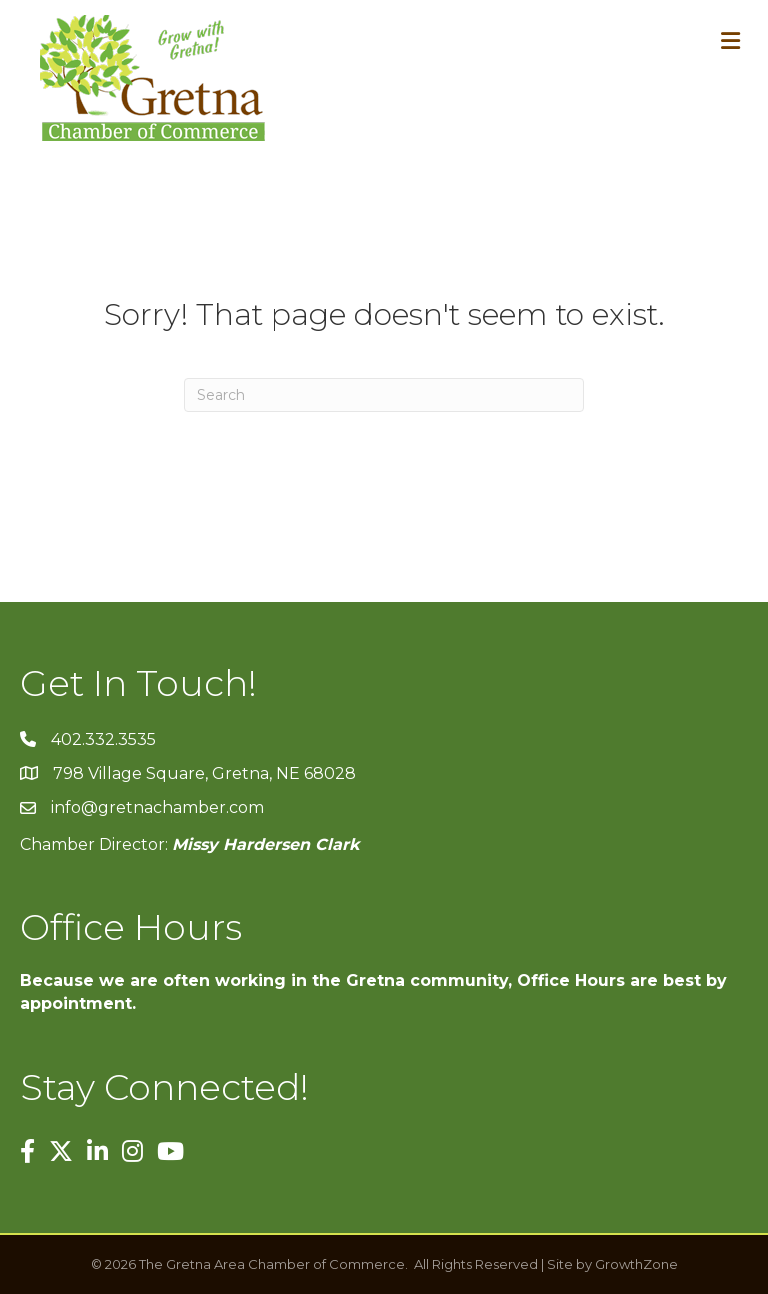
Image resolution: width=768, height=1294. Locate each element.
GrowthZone (636, 1264)
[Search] (384, 395)
